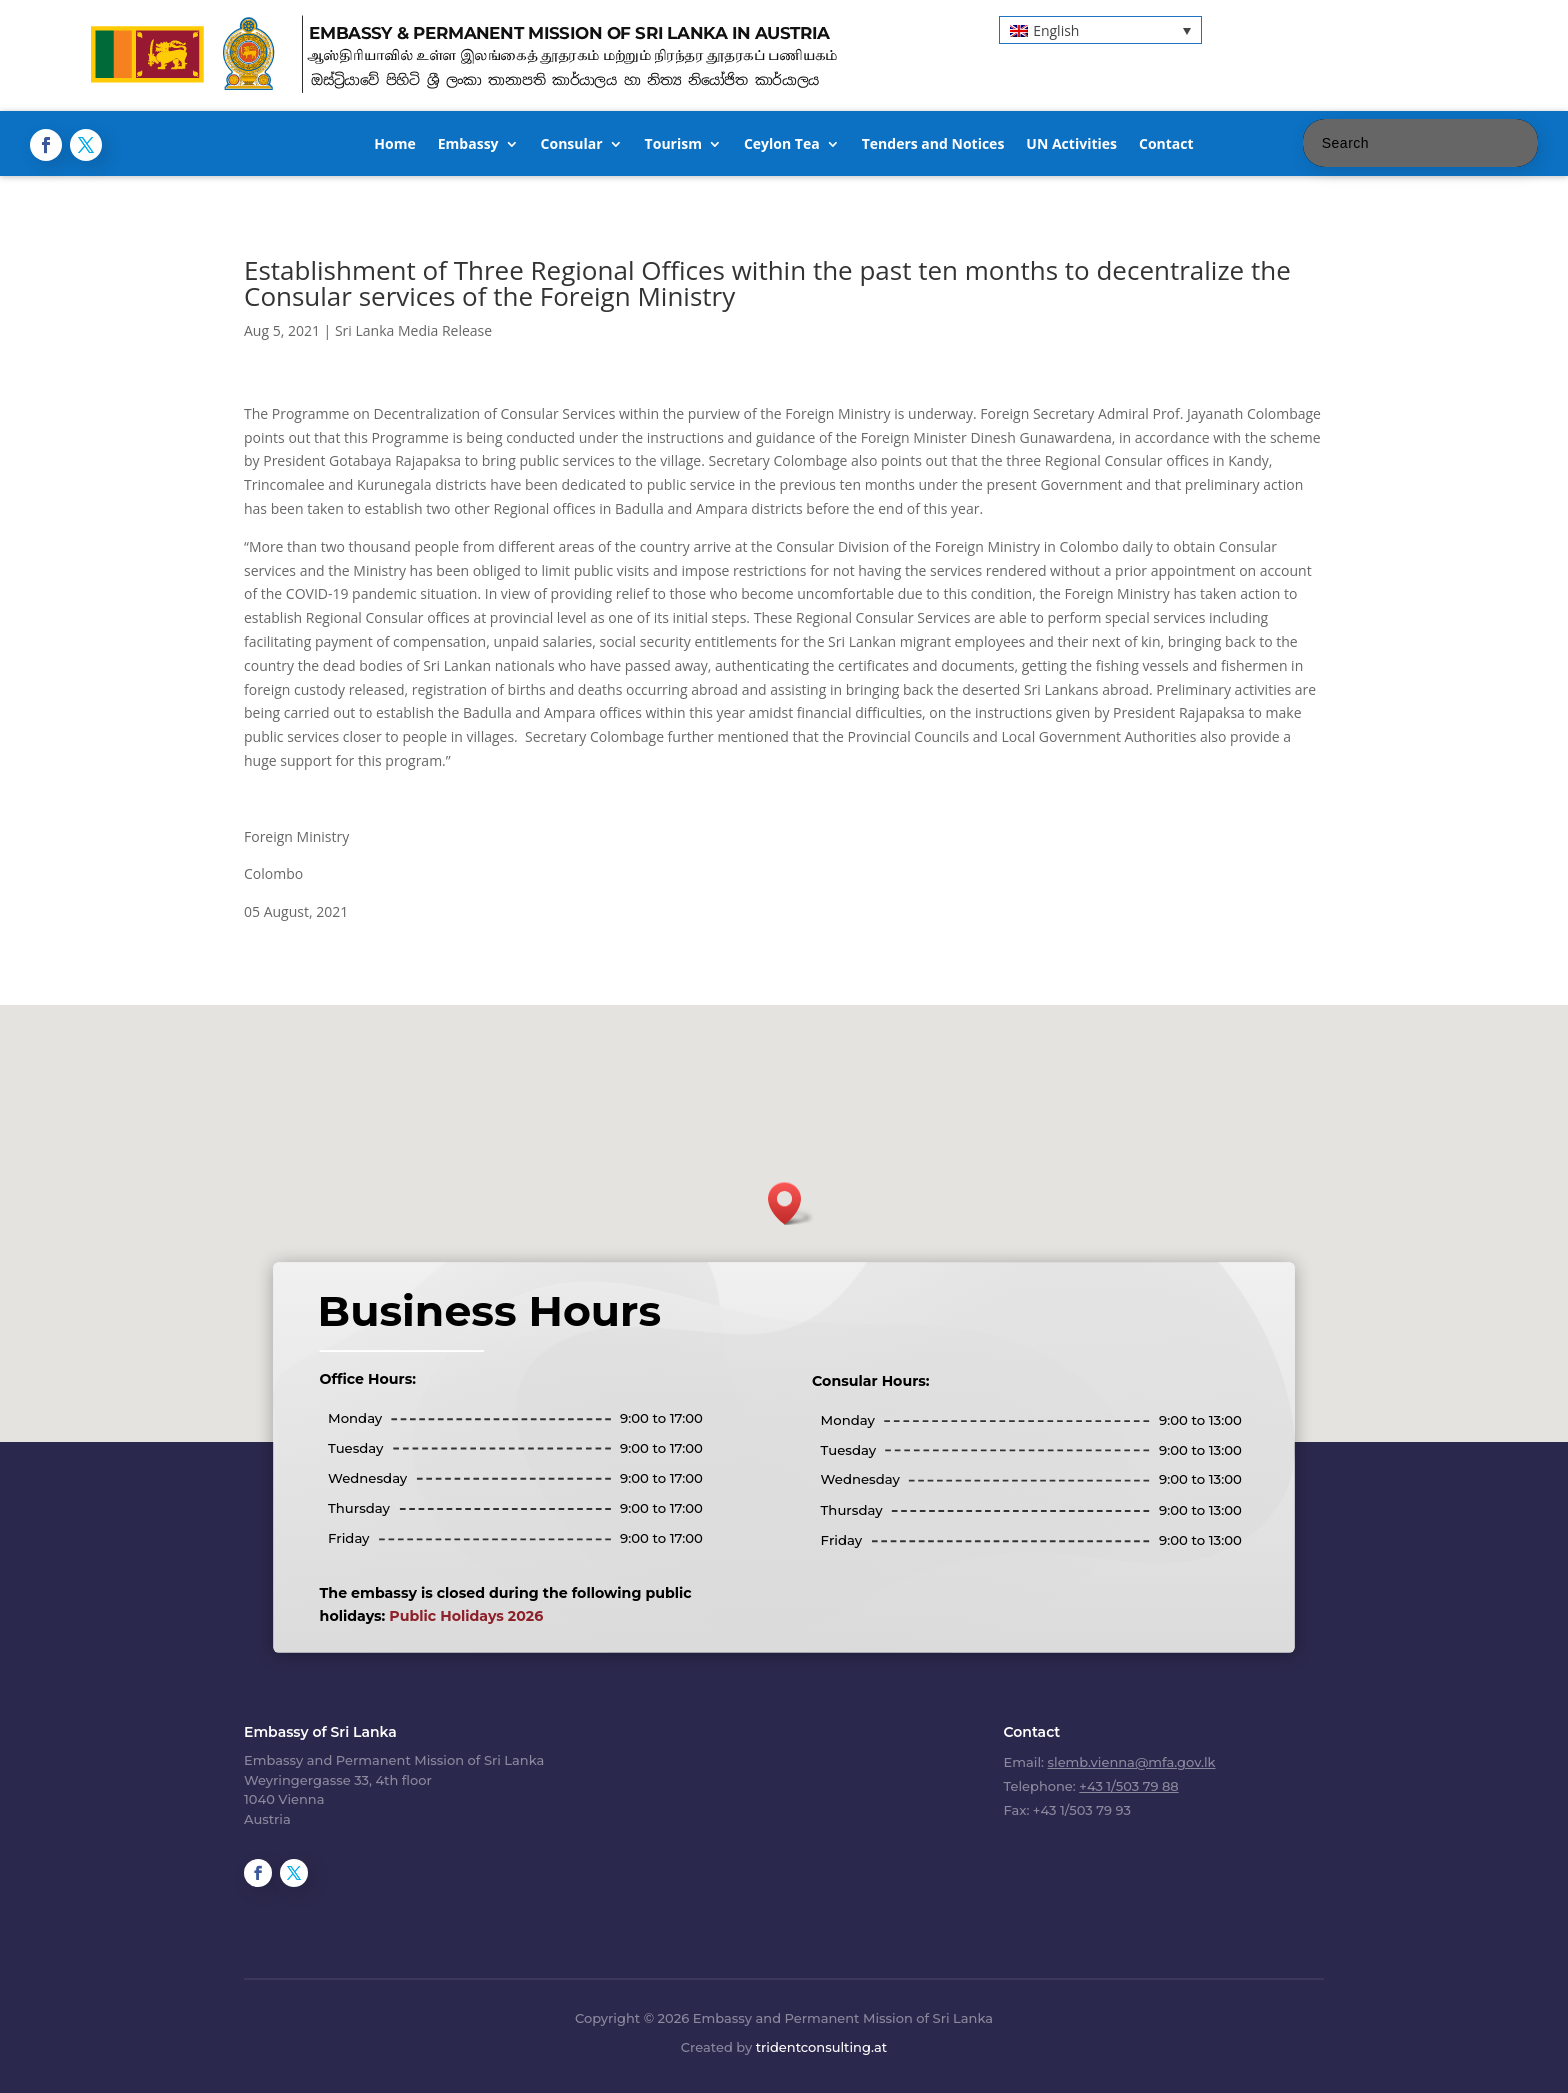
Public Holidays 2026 (466, 1616)
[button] (1100, 29)
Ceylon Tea (782, 145)
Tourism (673, 145)
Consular (572, 145)
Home (394, 145)
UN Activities (1071, 145)
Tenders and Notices (933, 145)
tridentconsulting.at (821, 2047)
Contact (1166, 145)
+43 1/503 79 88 (1128, 1786)
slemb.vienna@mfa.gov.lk (1132, 1762)
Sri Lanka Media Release (413, 330)
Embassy (468, 145)
